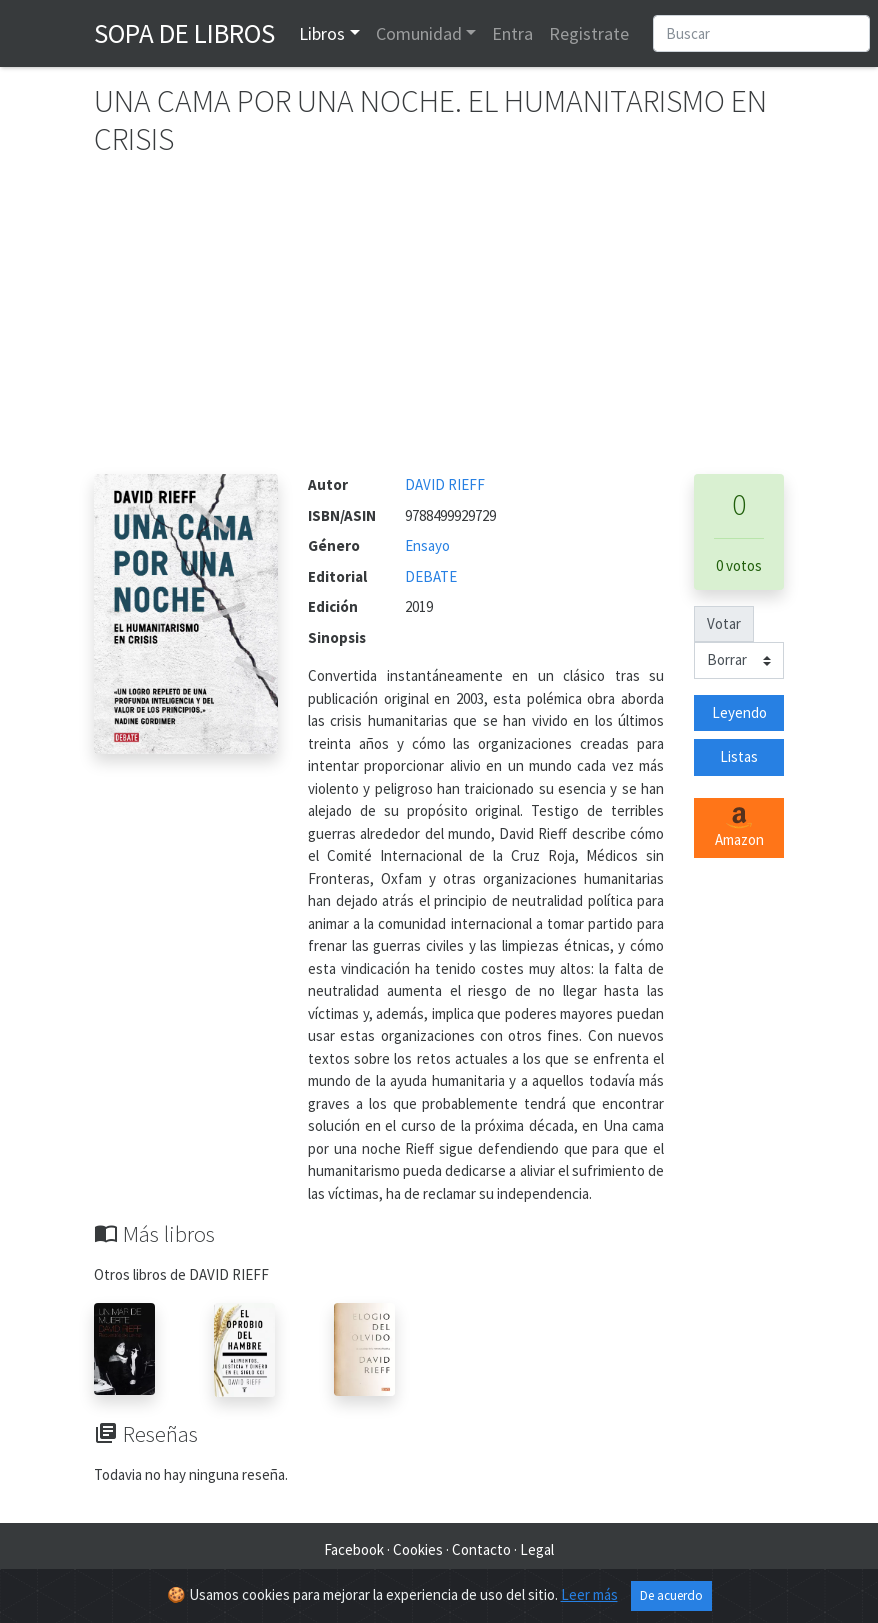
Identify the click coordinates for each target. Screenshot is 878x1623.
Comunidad (419, 33)
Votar (724, 623)
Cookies (418, 1549)
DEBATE (431, 576)
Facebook (354, 1549)
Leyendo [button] (739, 712)
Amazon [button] (739, 828)
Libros (322, 33)
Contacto (481, 1549)
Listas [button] (739, 756)
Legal (537, 1549)
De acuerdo (671, 1595)
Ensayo (427, 545)
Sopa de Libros (184, 33)
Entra (512, 33)
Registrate (589, 33)
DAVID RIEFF (445, 484)
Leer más (589, 1594)
